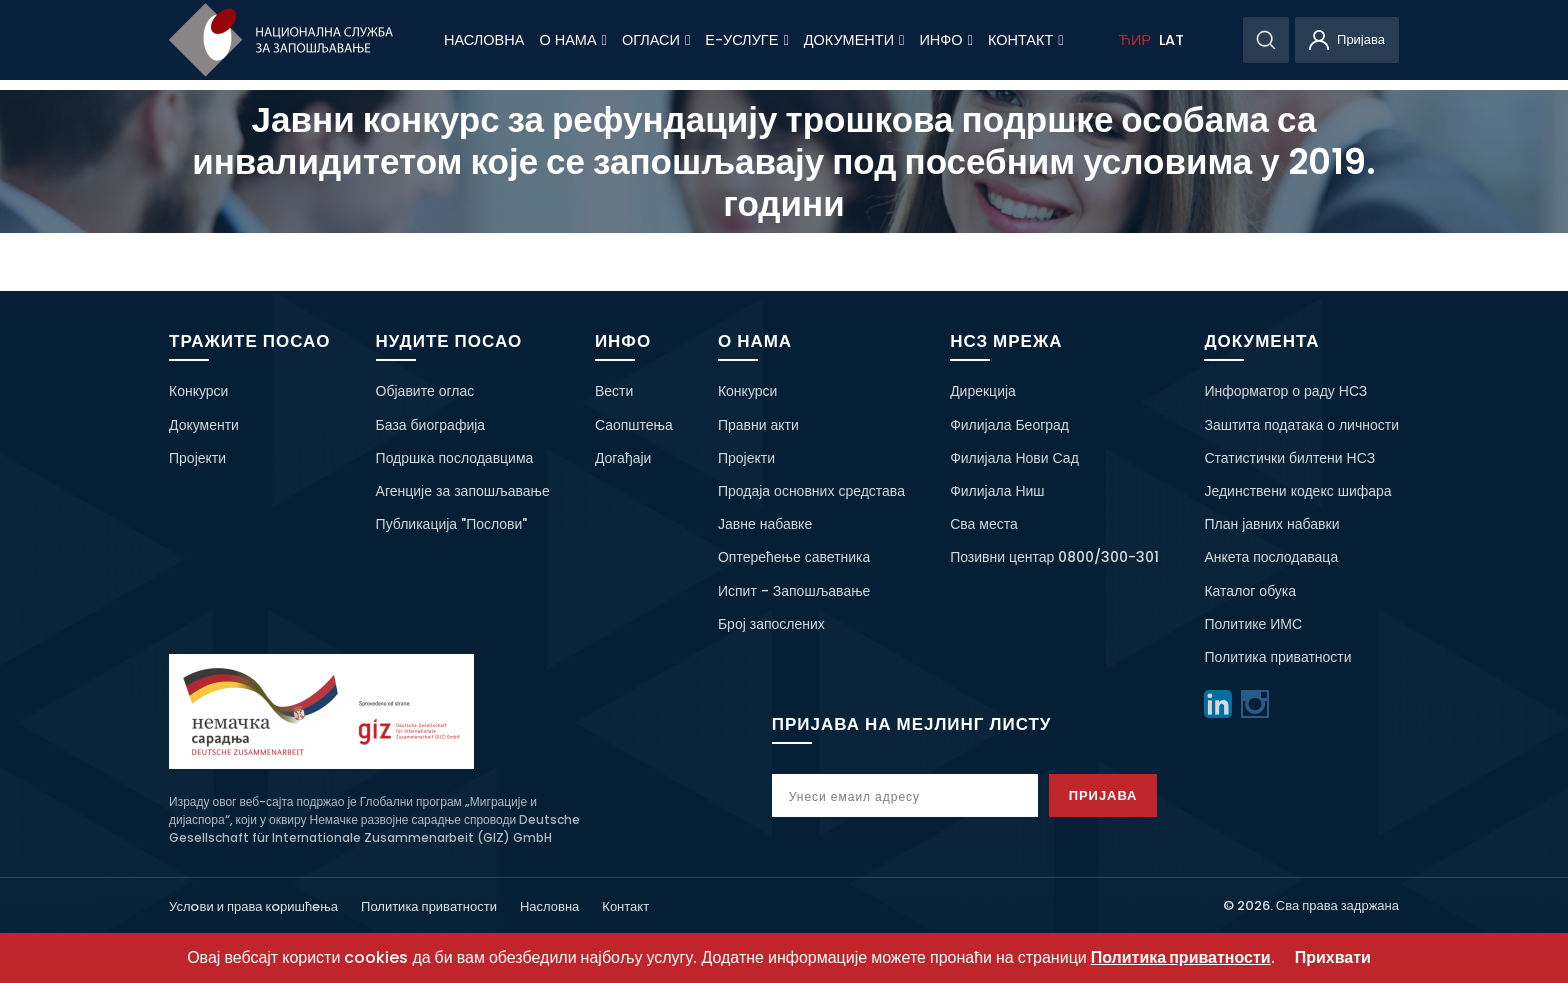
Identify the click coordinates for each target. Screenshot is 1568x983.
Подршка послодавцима (455, 458)
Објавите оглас (425, 391)
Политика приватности (1277, 657)
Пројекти (197, 458)
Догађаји (623, 458)
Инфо (946, 40)
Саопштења (634, 425)
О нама (572, 40)
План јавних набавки (1271, 524)
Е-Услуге (746, 40)
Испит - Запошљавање (794, 591)
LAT (1171, 40)
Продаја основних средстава (811, 491)
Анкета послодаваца (1271, 557)
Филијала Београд (1009, 425)
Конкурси (198, 391)
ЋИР (1135, 40)
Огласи (656, 40)
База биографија (431, 425)
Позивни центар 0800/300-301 (1054, 557)
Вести (614, 391)
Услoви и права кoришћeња (253, 906)
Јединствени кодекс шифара (1297, 491)
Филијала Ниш (997, 491)
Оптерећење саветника (794, 557)
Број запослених (771, 624)
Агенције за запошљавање (463, 491)
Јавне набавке (765, 524)
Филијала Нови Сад (1014, 458)
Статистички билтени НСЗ (1289, 458)
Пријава (1106, 795)
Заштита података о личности (1301, 425)
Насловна (484, 40)
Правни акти (758, 425)
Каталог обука (1250, 591)
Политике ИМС (1253, 624)
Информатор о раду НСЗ (1285, 391)
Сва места (984, 524)
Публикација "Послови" (452, 524)
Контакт (1026, 40)
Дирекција (983, 391)
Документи (854, 40)
